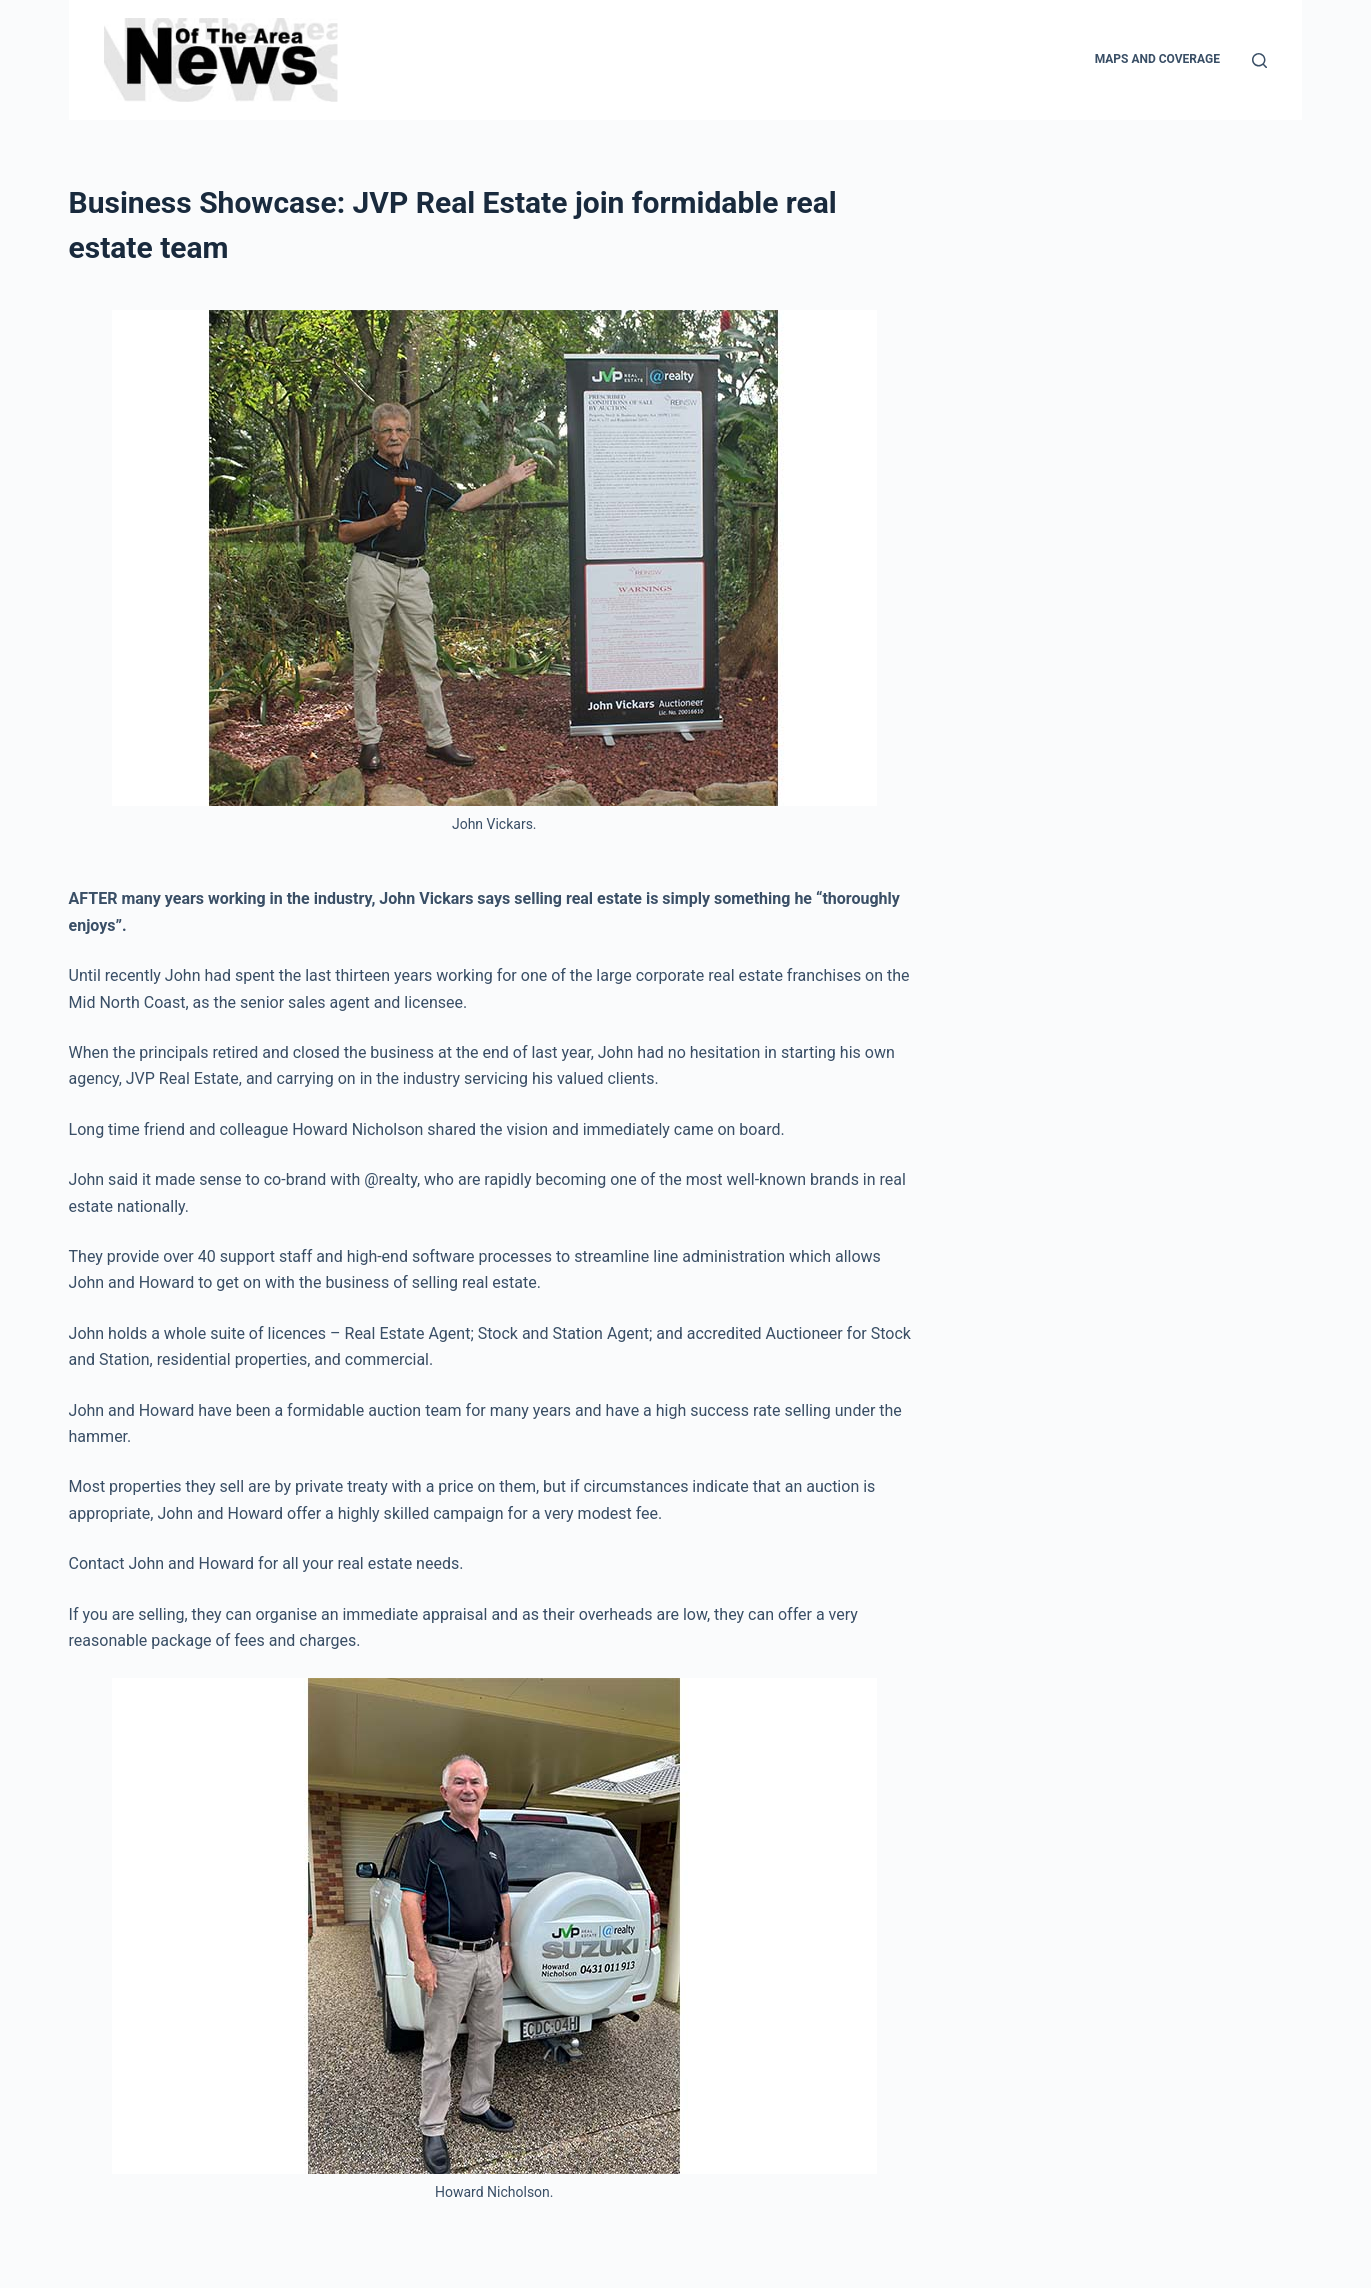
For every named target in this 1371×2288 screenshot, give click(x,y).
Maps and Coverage (1157, 59)
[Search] (1259, 60)
